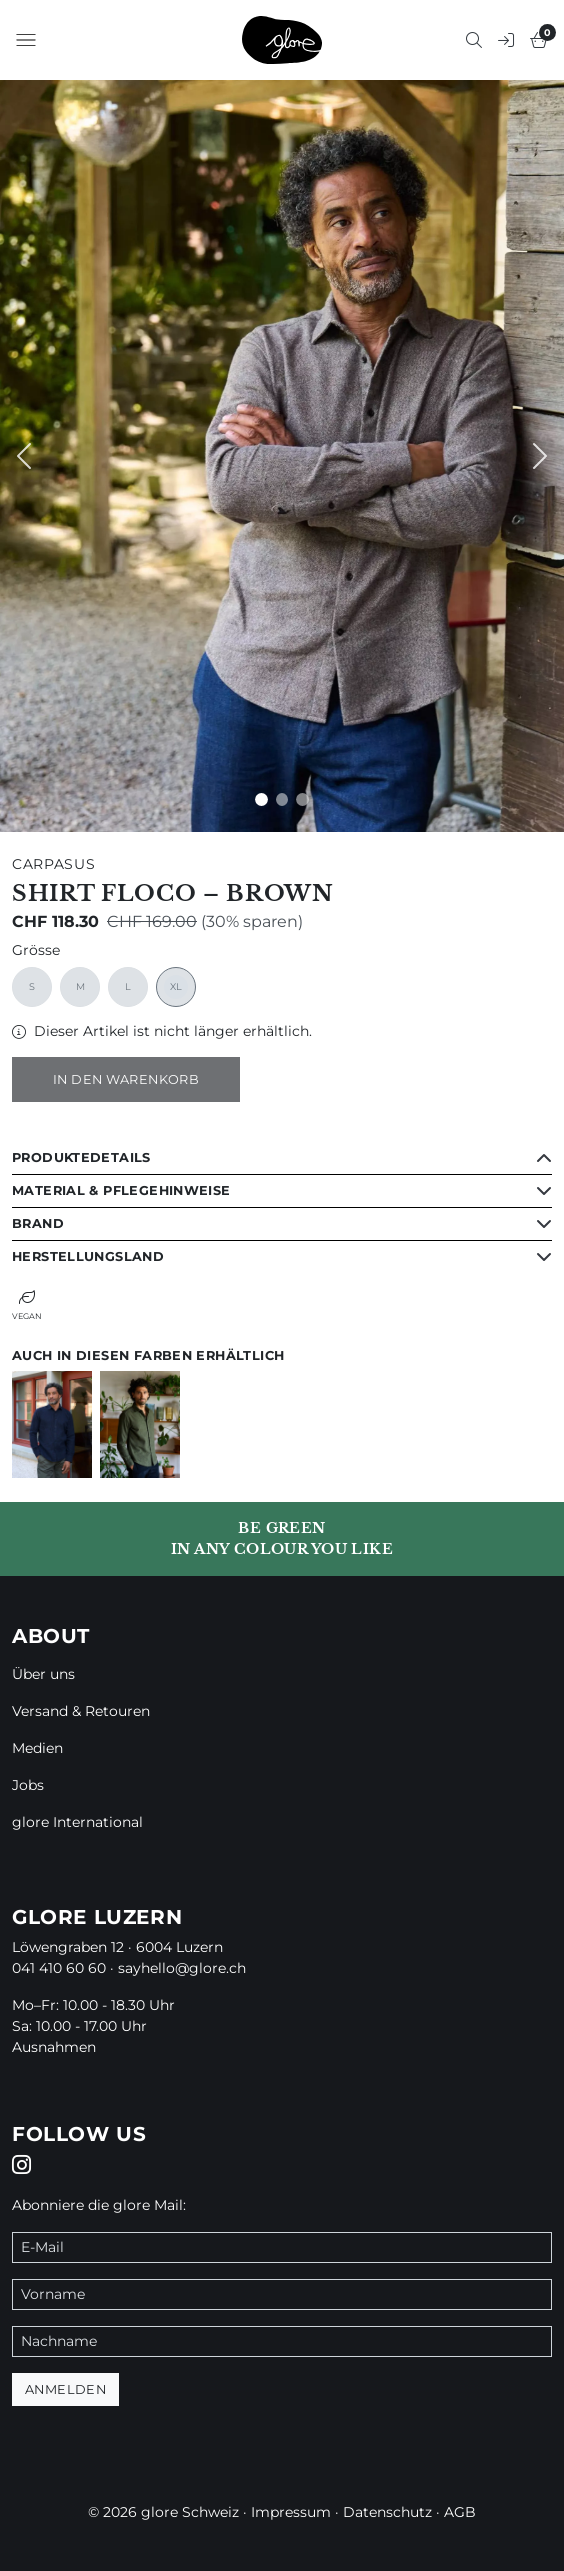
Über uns (43, 1674)
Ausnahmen (54, 2047)
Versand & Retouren (81, 1711)
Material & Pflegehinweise (121, 1190)
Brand (38, 1223)
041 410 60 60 (59, 1968)
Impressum (291, 2512)
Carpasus (53, 864)
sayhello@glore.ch (182, 1968)
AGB (460, 2512)
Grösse (36, 950)
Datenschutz (387, 2512)
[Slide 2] (302, 799)
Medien (37, 1748)
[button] (26, 40)
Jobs (28, 1785)
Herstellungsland (88, 1256)
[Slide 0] (261, 799)
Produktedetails (81, 1157)
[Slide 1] (282, 799)
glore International (77, 1822)
